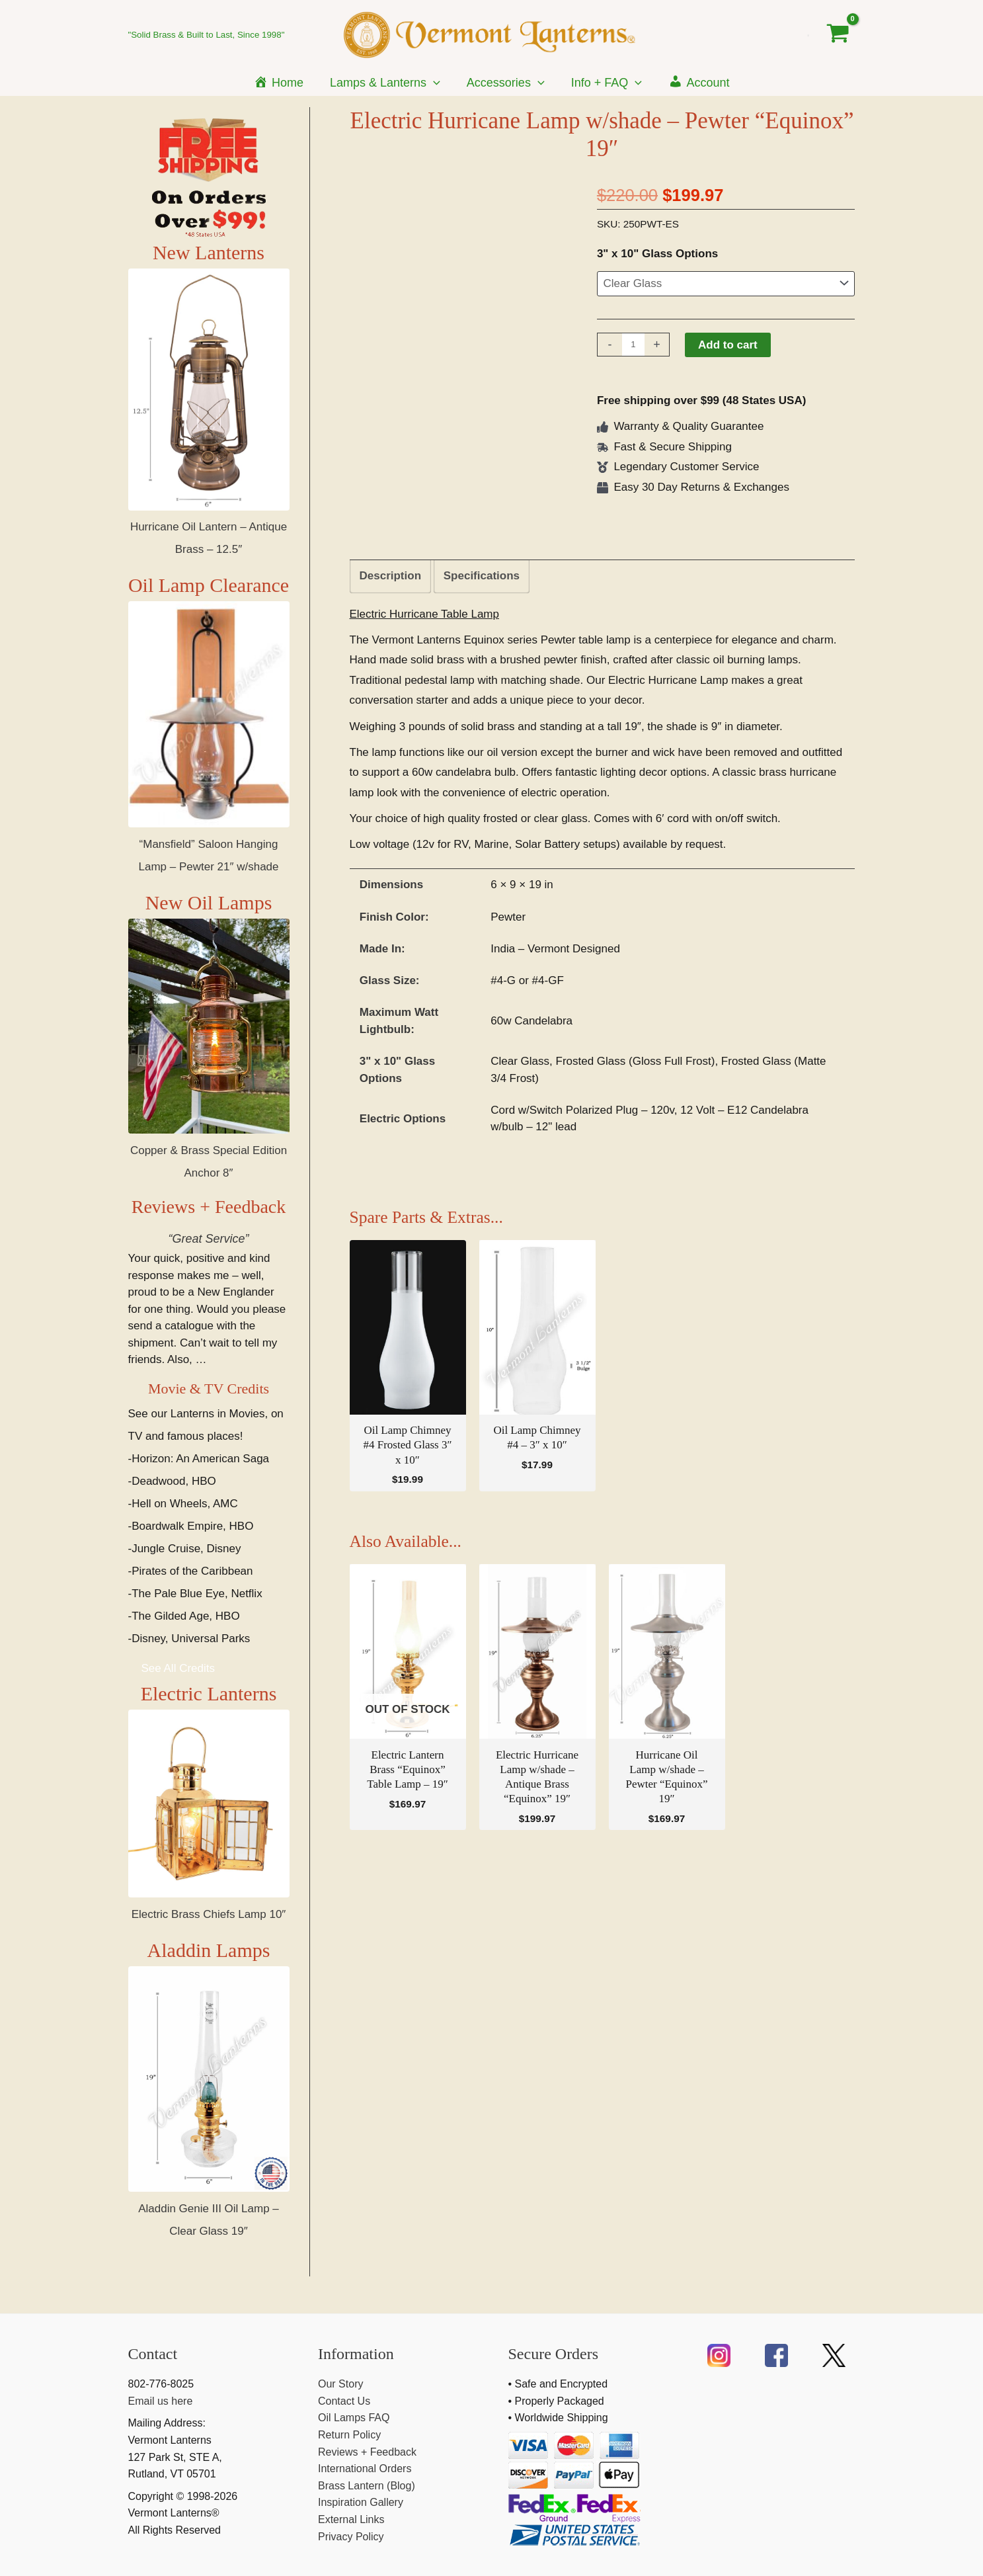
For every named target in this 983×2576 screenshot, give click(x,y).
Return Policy (349, 2434)
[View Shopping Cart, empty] (837, 34)
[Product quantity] (633, 344)
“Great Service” (208, 1238)
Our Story (340, 2383)
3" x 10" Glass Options (657, 253)
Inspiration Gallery (360, 2502)
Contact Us (344, 2401)
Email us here (160, 2401)
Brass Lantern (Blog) (366, 2485)
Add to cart (728, 345)
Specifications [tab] (482, 575)
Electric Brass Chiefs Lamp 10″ (209, 1940)
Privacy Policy (351, 2536)
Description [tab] (391, 575)
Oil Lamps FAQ (353, 2417)
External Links (351, 2519)
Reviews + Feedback (209, 1206)
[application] (436, 82)
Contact (153, 2353)
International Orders (364, 2468)
